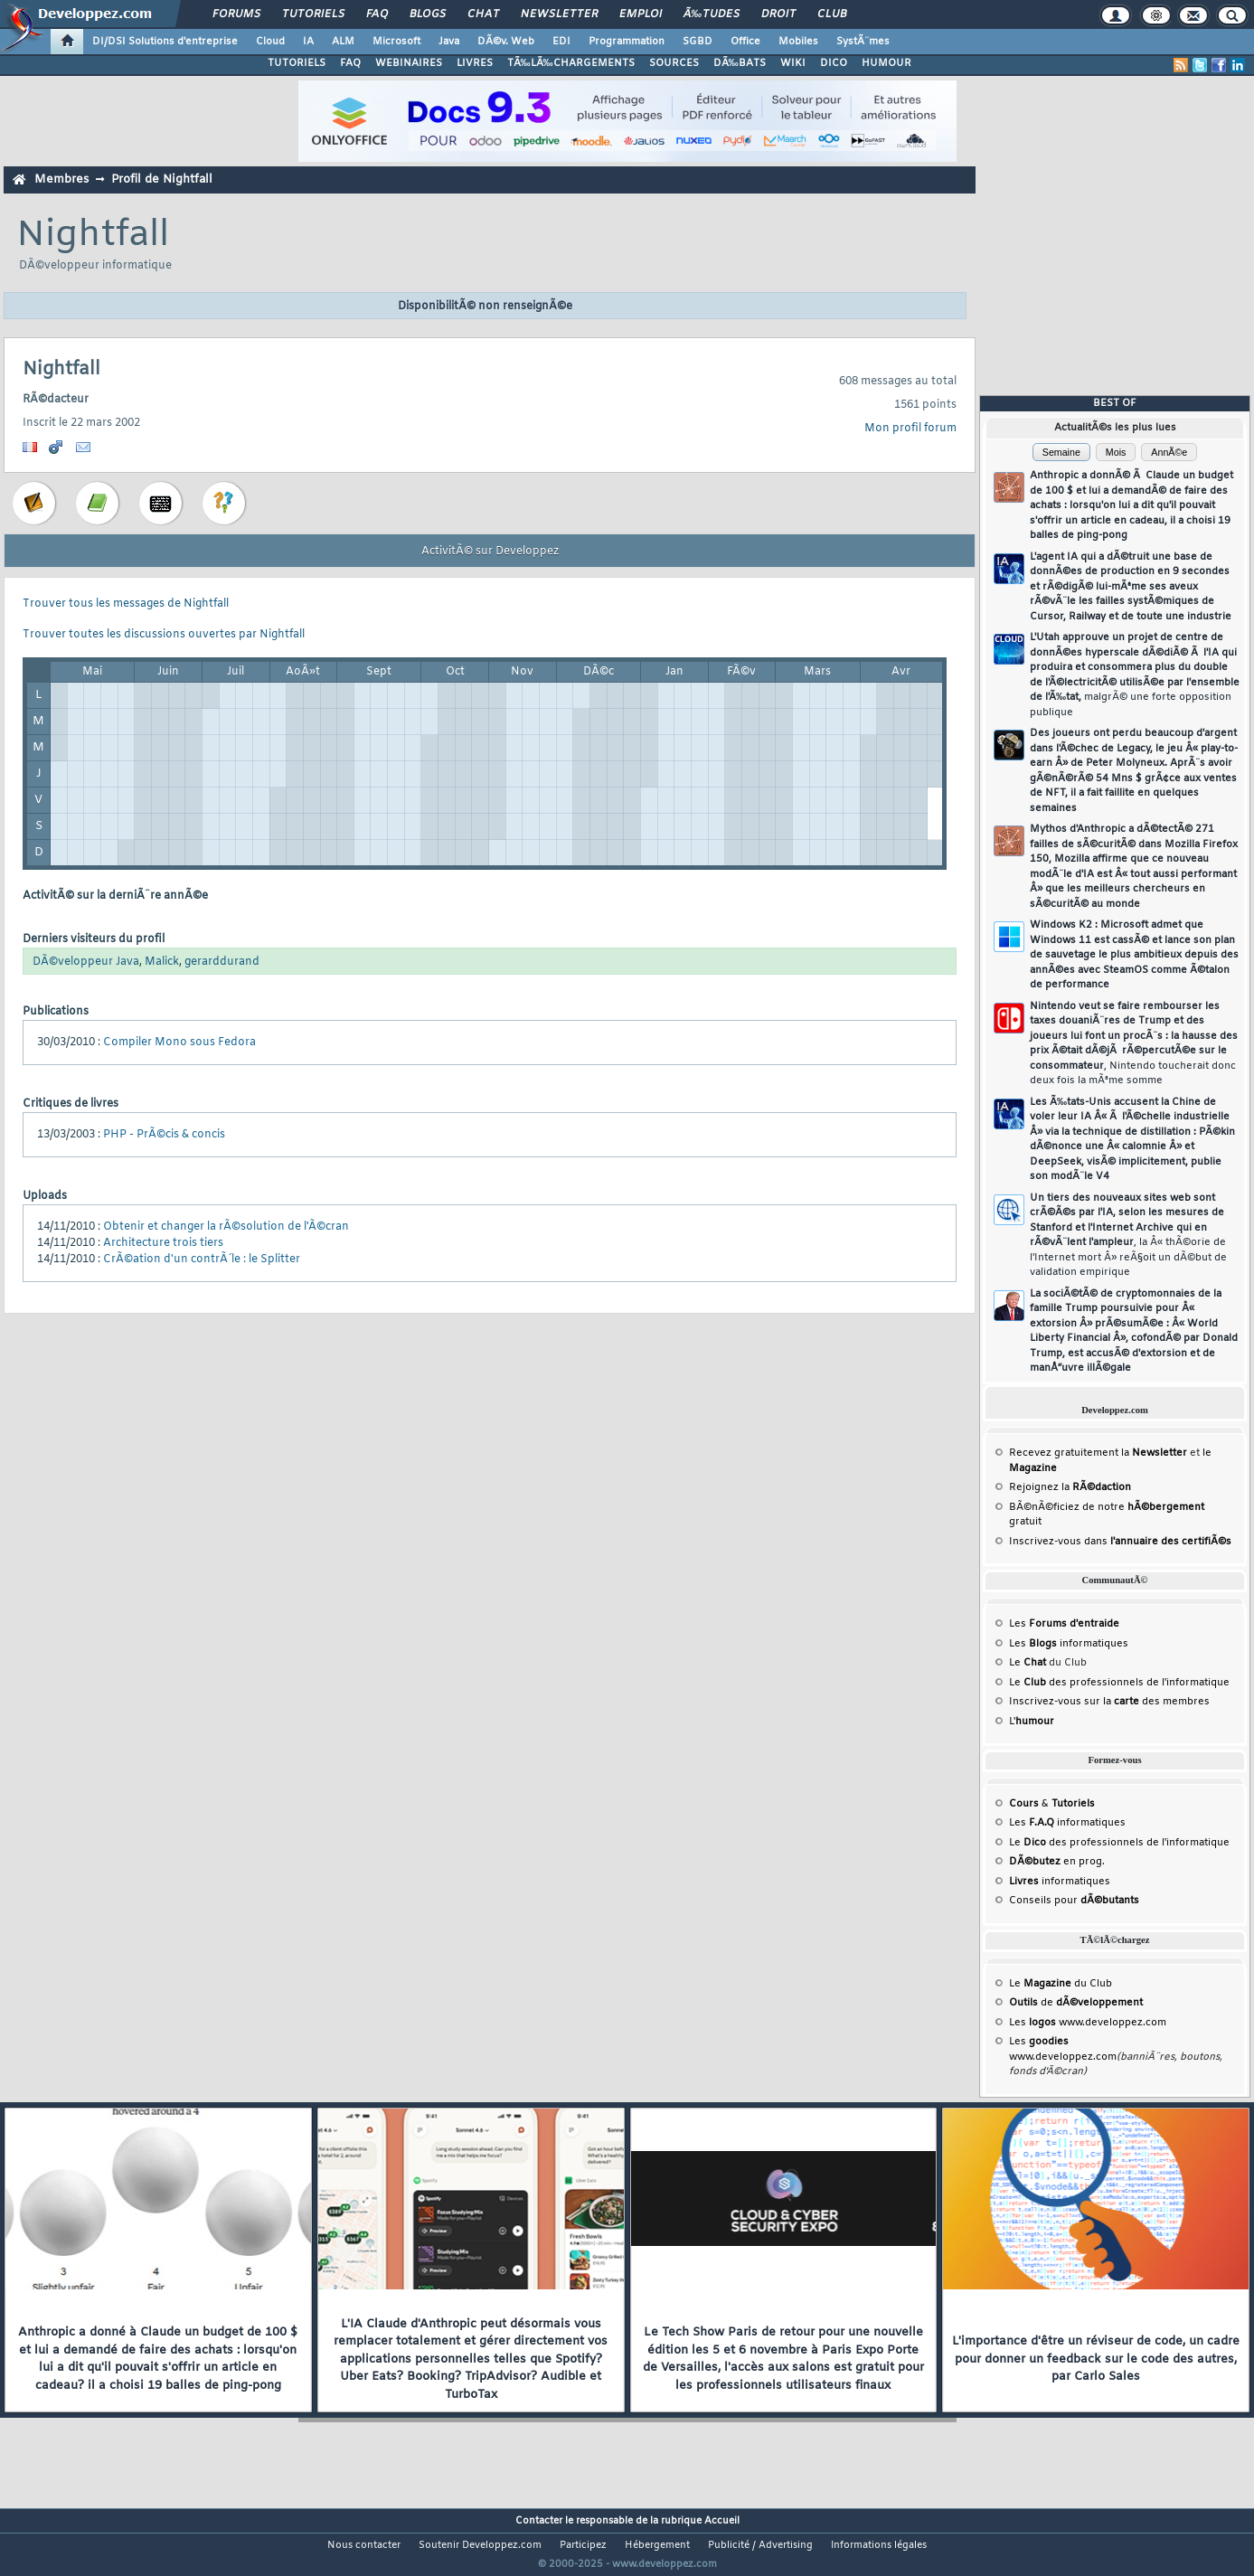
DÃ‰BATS (739, 63)
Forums (236, 14)
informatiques (1059, 1881)
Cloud (270, 41)
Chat (483, 14)
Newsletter (559, 14)
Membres (61, 179)
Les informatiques (1068, 1643)
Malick (162, 962)
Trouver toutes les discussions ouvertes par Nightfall (164, 634)
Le (1027, 1662)
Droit (778, 14)
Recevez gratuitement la (1098, 1453)
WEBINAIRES (408, 63)
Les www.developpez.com (1087, 2022)
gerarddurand (221, 962)
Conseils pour (1074, 1900)
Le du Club (1060, 1983)
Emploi (641, 14)
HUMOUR (886, 63)
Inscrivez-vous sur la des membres (1109, 1701)
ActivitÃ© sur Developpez (490, 551)
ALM (343, 41)
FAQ (377, 14)
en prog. (1057, 1861)
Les (1064, 1624)
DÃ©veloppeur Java (86, 962)
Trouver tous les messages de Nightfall (126, 604)
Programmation (627, 41)
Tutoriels (313, 14)
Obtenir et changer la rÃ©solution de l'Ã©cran (226, 1227)
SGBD (697, 41)
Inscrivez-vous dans (1120, 1541)
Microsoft (396, 41)
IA (308, 41)
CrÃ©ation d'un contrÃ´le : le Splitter (201, 1259)
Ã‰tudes (711, 14)
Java (448, 41)
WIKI (793, 63)
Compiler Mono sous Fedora (179, 1042)
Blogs (428, 14)
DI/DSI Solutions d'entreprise (165, 41)
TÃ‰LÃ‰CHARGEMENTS (571, 63)
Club (832, 14)
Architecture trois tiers (163, 1243)
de (1076, 2002)
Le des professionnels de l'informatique (1119, 1682)
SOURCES (674, 63)
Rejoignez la (1070, 1487)
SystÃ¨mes (863, 41)
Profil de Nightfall (161, 179)
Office (745, 41)
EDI (561, 41)
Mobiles (798, 41)
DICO (833, 63)
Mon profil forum (910, 428)
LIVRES (475, 63)
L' (1031, 1721)
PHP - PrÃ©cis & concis (164, 1135)
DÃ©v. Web (505, 41)
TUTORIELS (296, 63)
